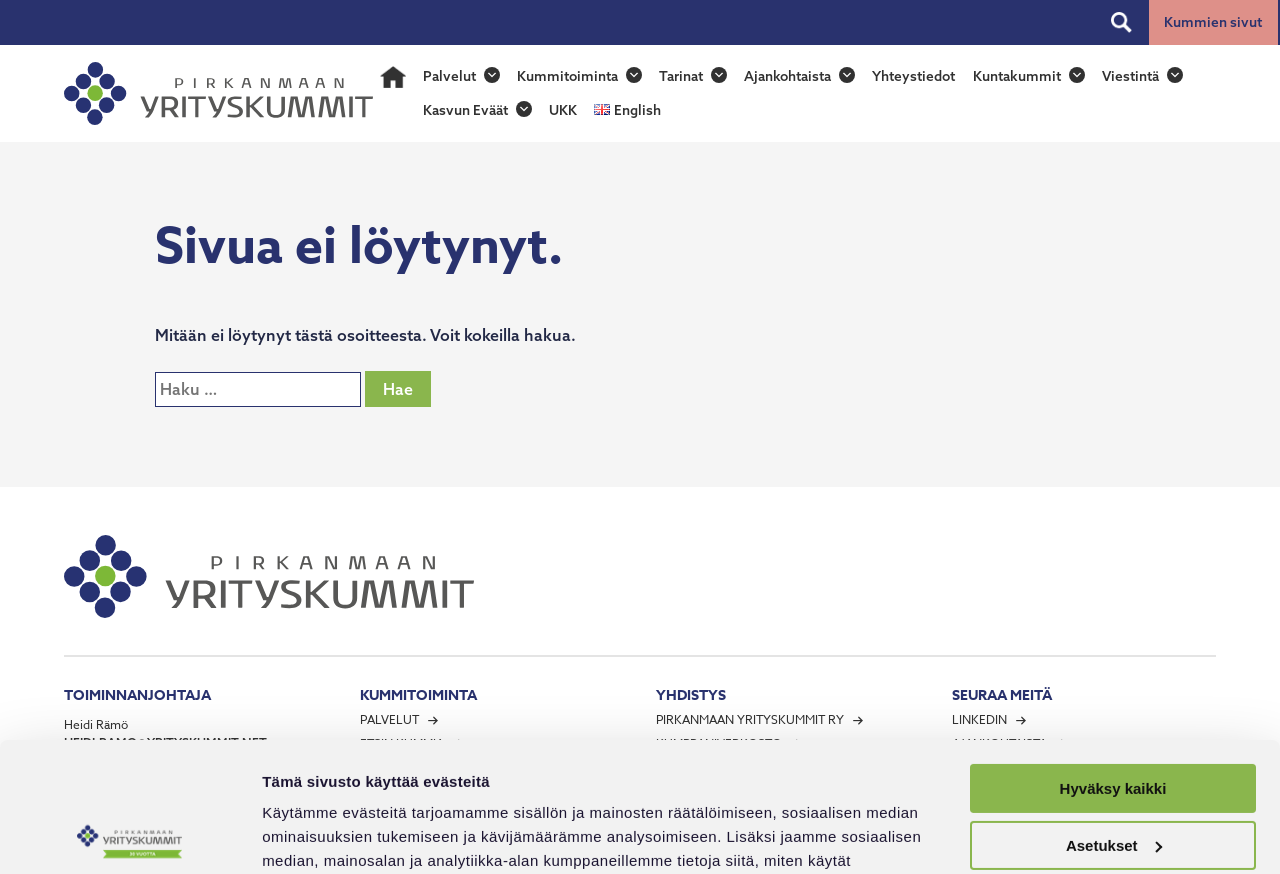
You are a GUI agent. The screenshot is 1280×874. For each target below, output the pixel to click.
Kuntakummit (1017, 76)
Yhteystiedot (913, 76)
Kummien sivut (1213, 22)
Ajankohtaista (787, 76)
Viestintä (1130, 76)
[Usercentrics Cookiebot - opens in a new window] (129, 835)
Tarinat (681, 76)
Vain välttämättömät (1113, 772)
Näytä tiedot (305, 834)
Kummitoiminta (567, 76)
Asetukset (1114, 715)
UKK (563, 110)
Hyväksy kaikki (1113, 659)
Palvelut (449, 76)
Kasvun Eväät (465, 110)
